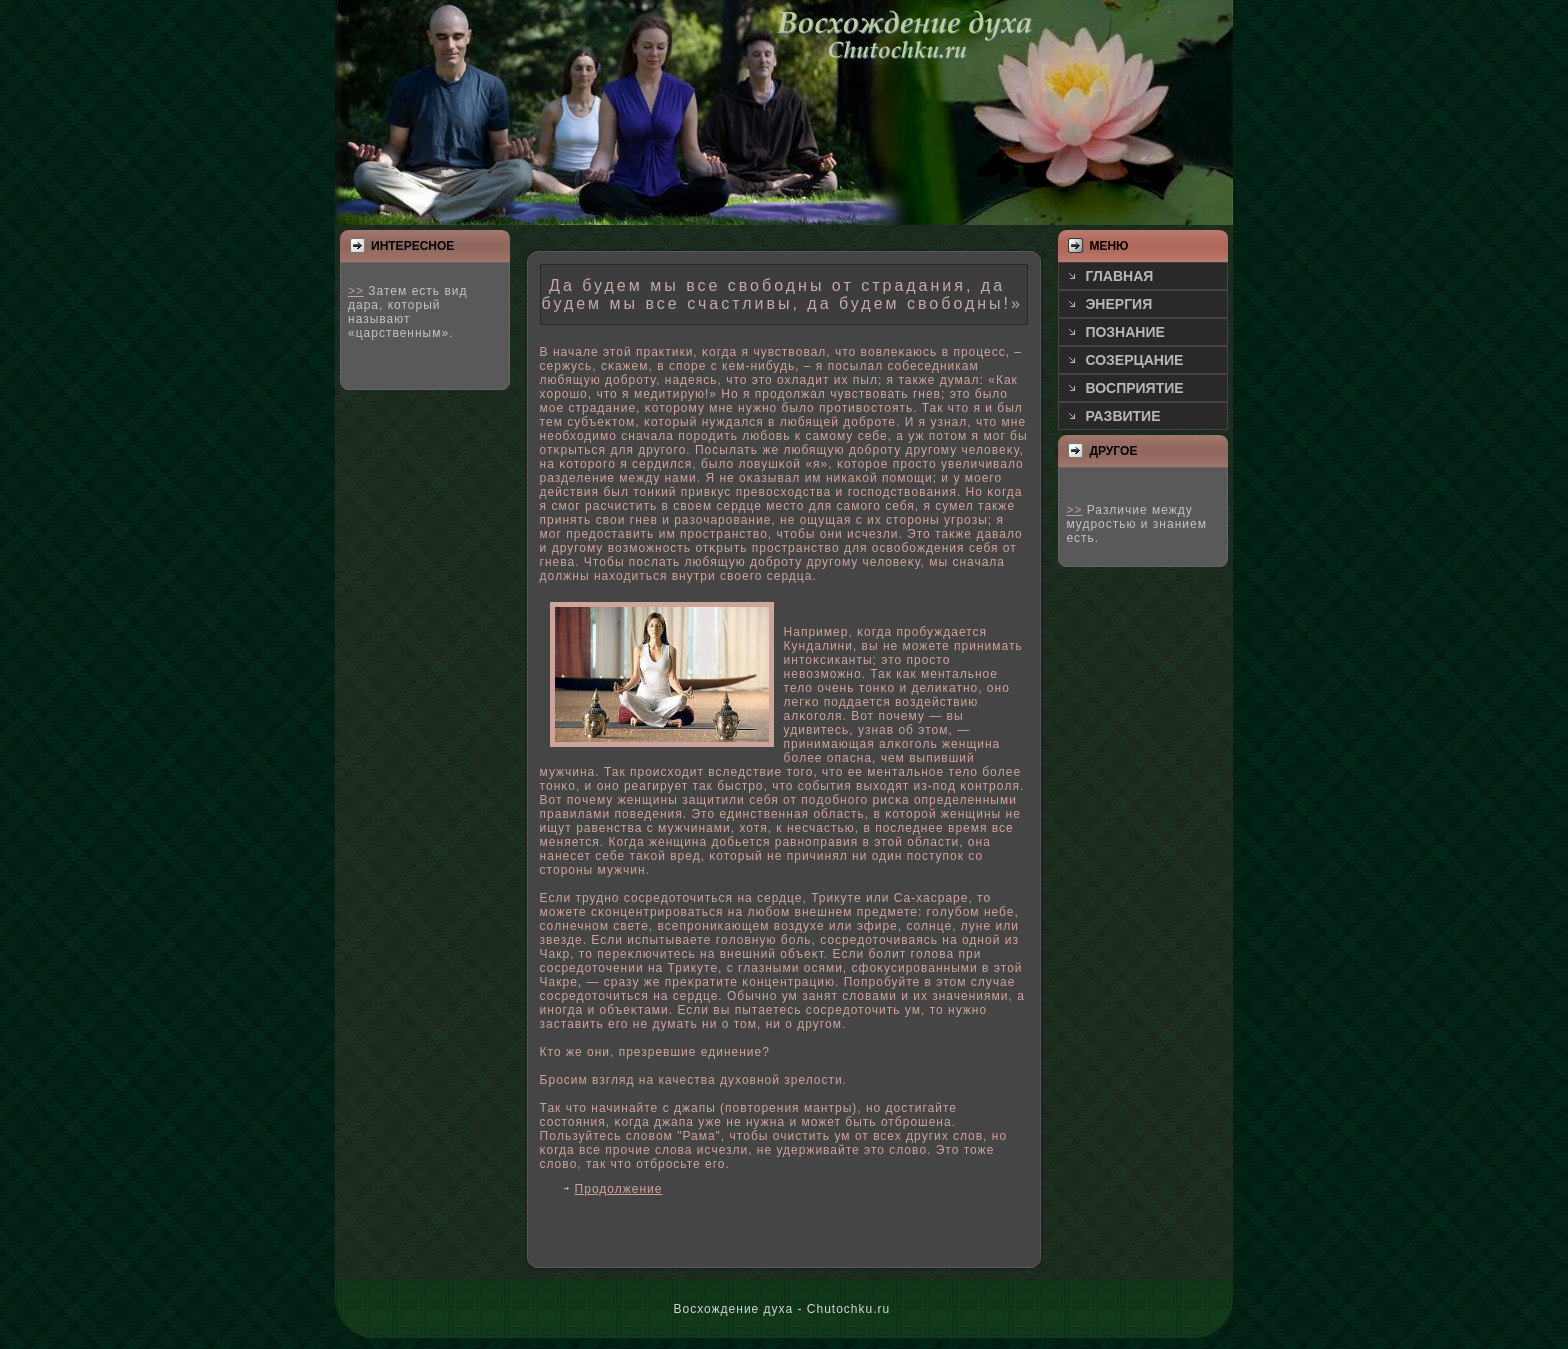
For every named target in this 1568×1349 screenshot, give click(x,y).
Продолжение (619, 1189)
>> (356, 291)
